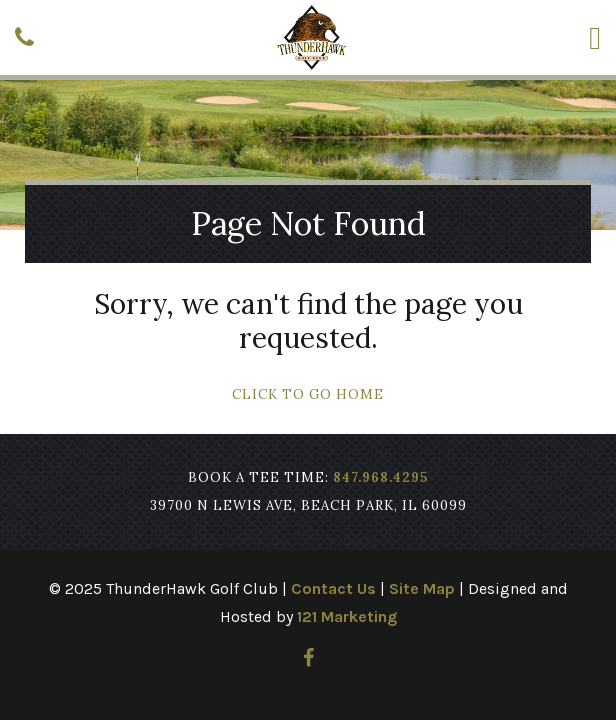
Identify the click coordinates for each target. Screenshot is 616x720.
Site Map (422, 588)
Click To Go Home (308, 394)
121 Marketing (347, 616)
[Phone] (24, 37)
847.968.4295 (380, 477)
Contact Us (333, 588)
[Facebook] (308, 658)
